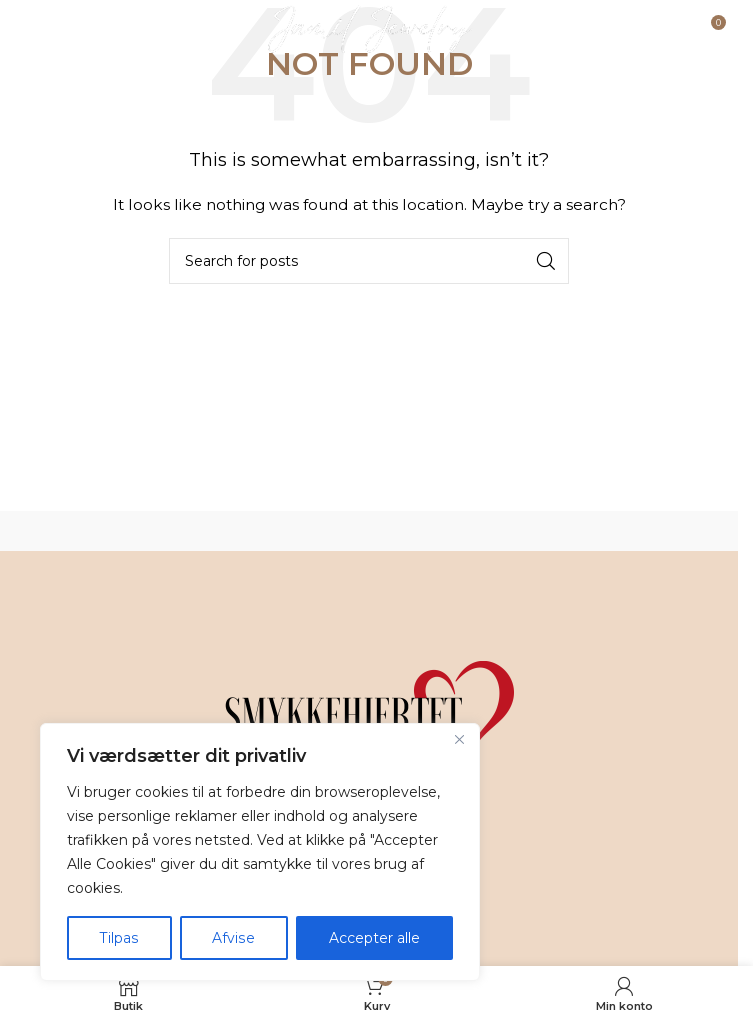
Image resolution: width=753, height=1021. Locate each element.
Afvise (233, 938)
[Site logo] (369, 29)
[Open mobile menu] (66, 30)
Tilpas (119, 938)
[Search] (369, 261)
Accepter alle (374, 938)
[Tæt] (459, 740)
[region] (260, 852)
